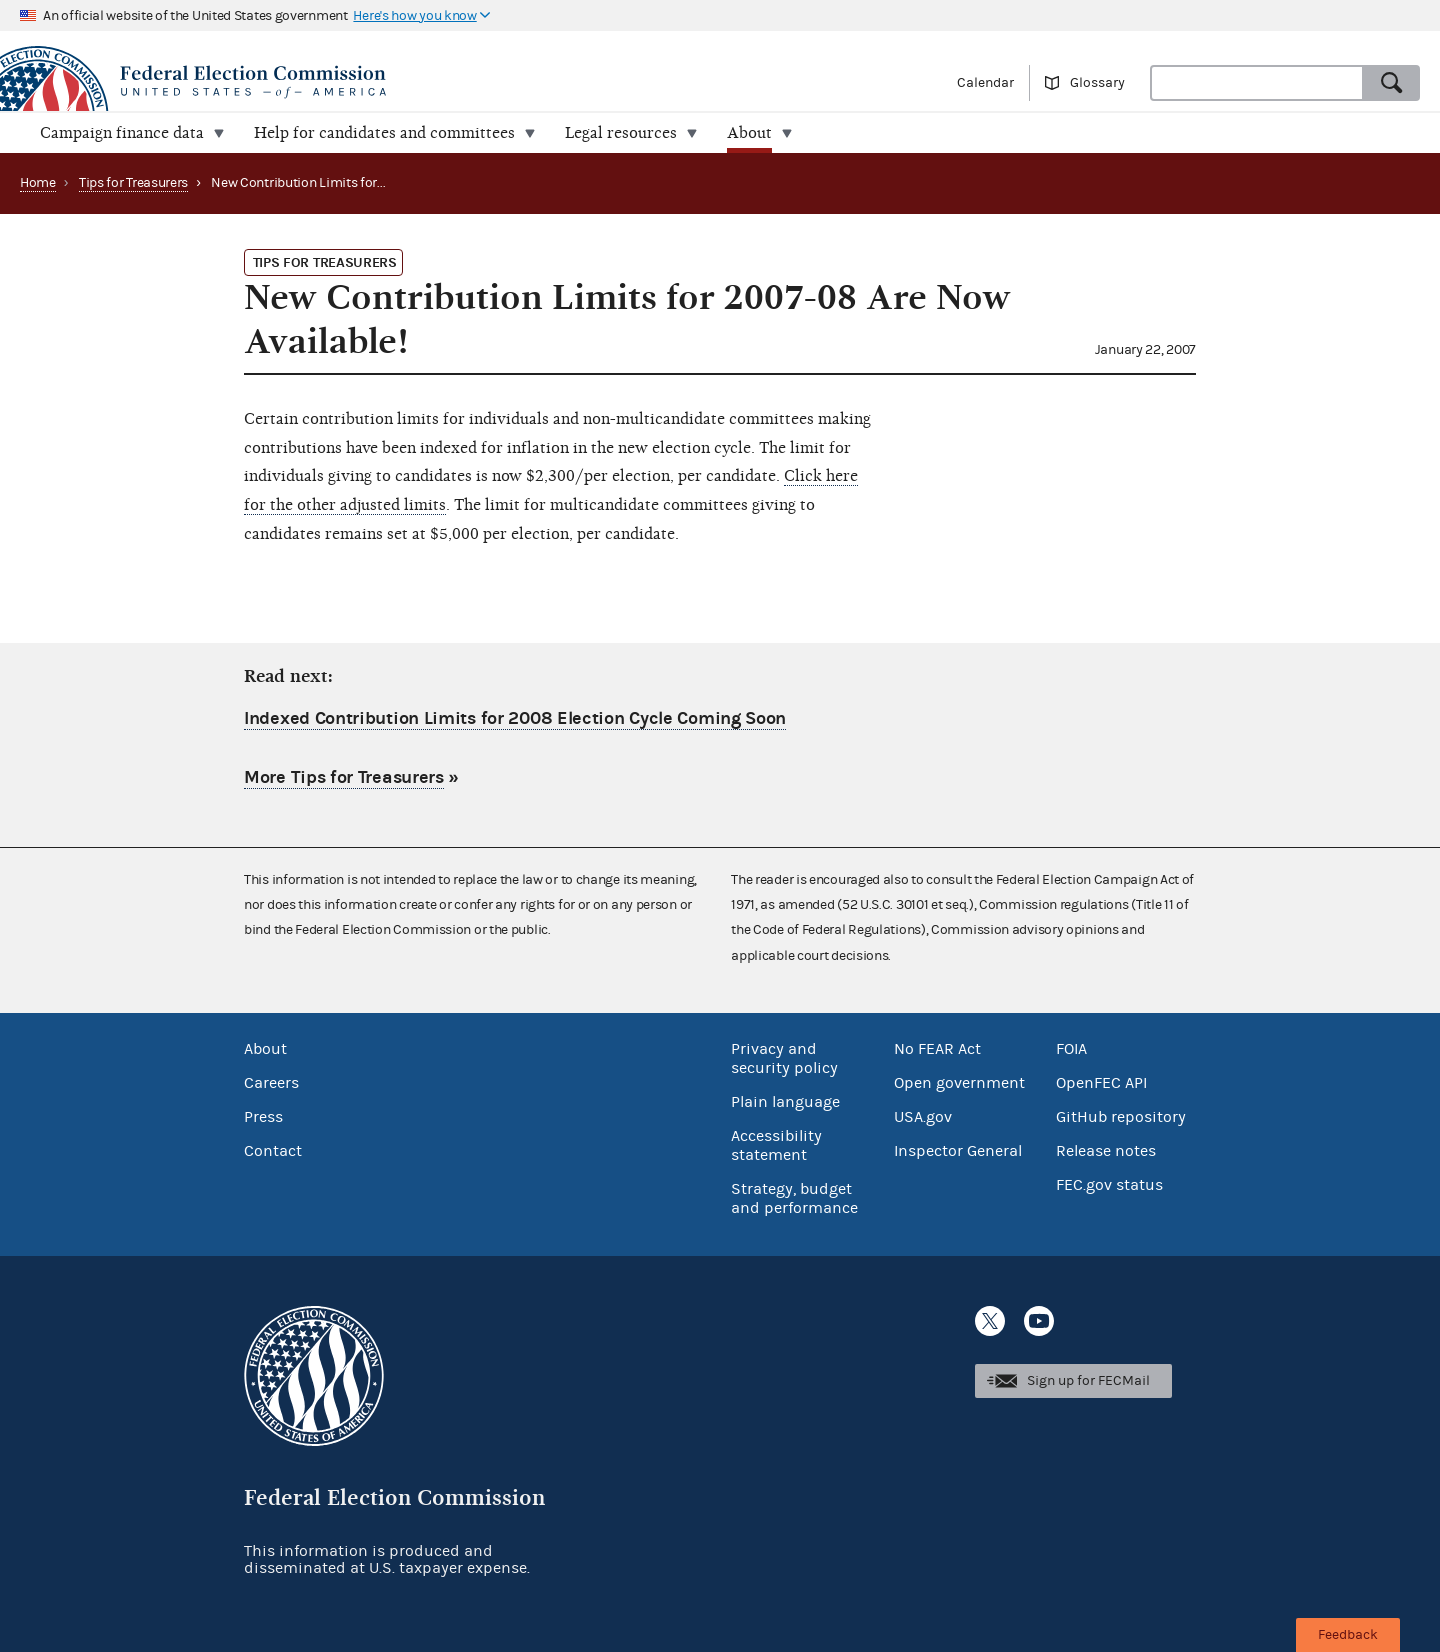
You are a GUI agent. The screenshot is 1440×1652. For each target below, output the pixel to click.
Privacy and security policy (784, 1058)
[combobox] (1257, 83)
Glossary (1097, 83)
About (265, 1049)
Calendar (985, 83)
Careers (271, 1083)
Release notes (1106, 1151)
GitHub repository (1121, 1117)
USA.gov (923, 1117)
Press (263, 1117)
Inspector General (958, 1151)
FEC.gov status (1109, 1185)
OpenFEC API (1101, 1083)
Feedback (1348, 1635)
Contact (273, 1151)
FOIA (1071, 1049)
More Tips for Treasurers (344, 777)
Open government (959, 1083)
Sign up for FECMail (1088, 1381)
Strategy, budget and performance (794, 1198)
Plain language (785, 1102)
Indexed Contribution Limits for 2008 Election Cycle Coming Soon (515, 718)
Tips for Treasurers (133, 183)
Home (38, 183)
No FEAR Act (937, 1049)
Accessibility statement (776, 1145)
